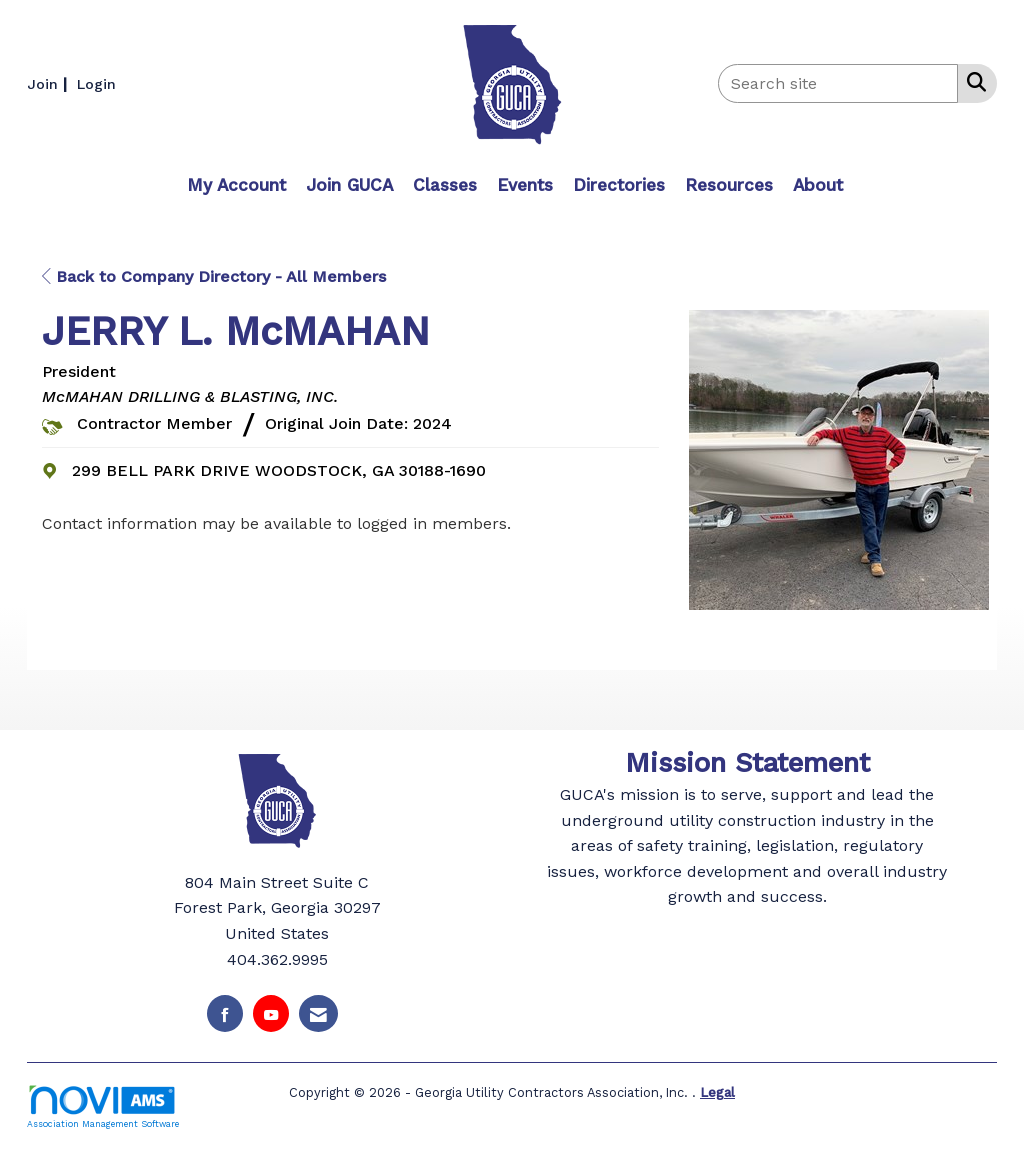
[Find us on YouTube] (271, 1013)
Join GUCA (349, 185)
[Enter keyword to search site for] (838, 83)
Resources (729, 185)
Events (525, 185)
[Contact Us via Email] (318, 1013)
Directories (619, 185)
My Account (236, 185)
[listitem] (49, 83)
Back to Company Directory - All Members (214, 276)
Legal (717, 1092)
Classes (445, 185)
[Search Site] (972, 82)
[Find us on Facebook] (225, 1013)
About (818, 185)
